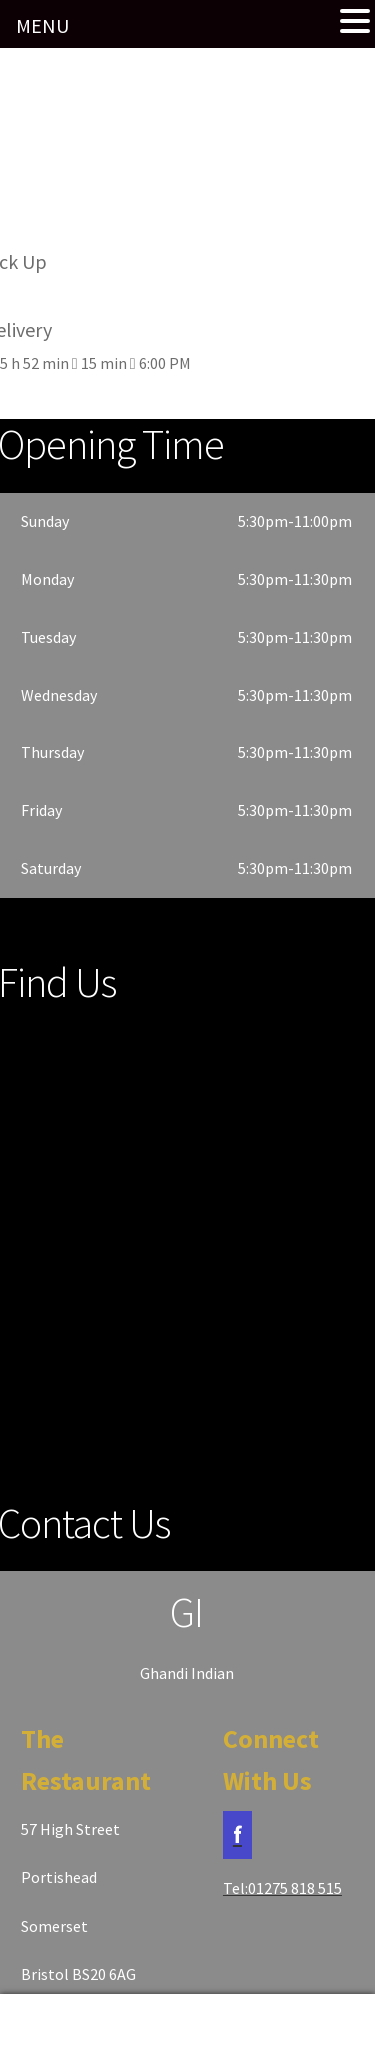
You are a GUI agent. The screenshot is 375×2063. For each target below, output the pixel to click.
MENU (42, 25)
